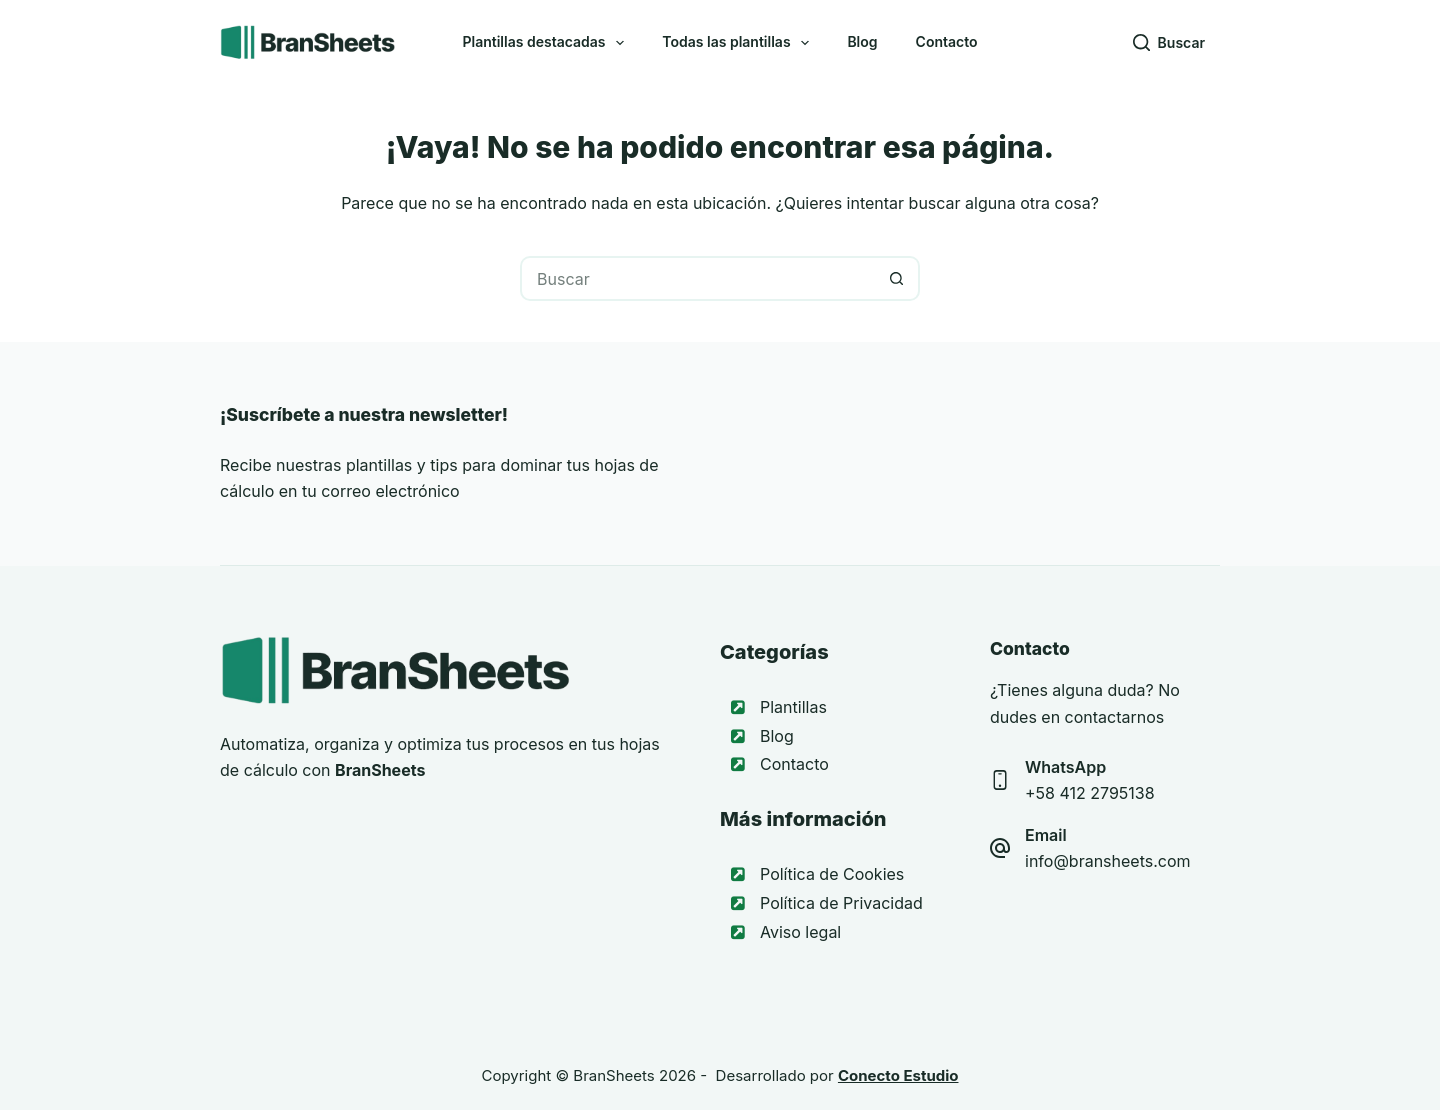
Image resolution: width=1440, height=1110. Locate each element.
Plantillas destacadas (547, 43)
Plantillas (793, 707)
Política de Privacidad (841, 903)
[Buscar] (1169, 42)
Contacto (947, 41)
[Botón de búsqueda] (897, 278)
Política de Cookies (832, 874)
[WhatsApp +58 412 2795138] (1000, 780)
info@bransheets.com (1108, 861)
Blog (862, 41)
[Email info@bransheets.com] (1000, 848)
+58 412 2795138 (1090, 793)
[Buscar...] (697, 278)
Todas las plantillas (739, 43)
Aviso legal (800, 932)
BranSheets (613, 1075)
